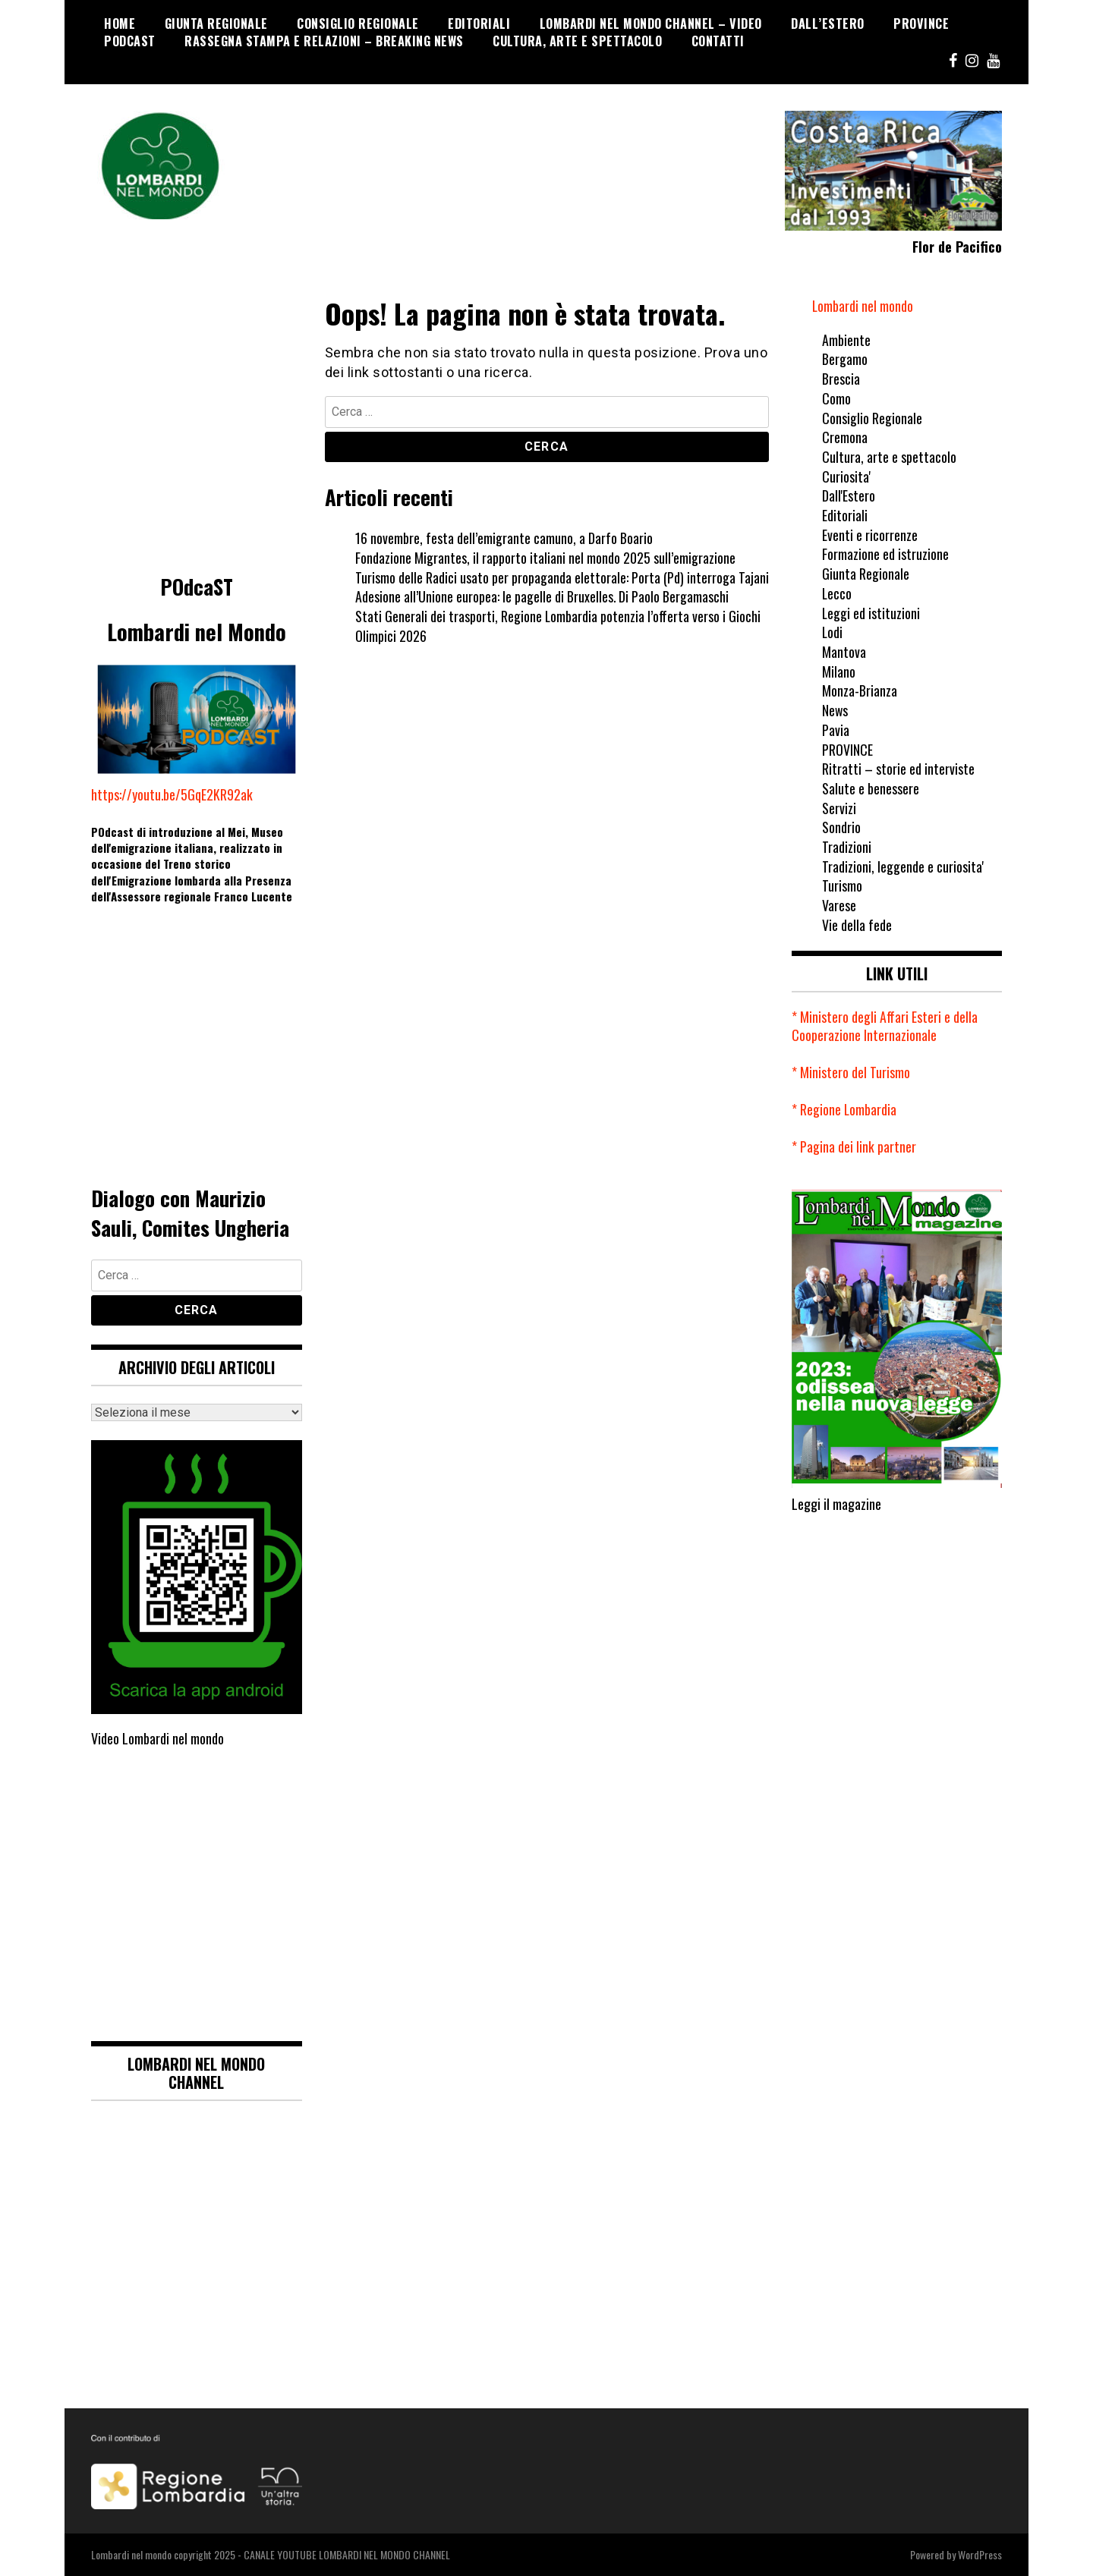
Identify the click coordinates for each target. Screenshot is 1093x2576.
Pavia (835, 730)
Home (119, 23)
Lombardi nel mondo (863, 306)
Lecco (837, 593)
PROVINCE (921, 23)
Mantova (844, 652)
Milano (838, 671)
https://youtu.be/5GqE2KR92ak (172, 794)
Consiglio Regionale (358, 23)
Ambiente (846, 340)
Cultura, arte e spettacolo (577, 41)
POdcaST (130, 41)
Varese (839, 905)
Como (836, 398)
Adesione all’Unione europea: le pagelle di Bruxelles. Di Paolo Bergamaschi (542, 596)
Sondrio (841, 827)
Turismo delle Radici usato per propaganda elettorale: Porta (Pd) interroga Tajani (562, 577)
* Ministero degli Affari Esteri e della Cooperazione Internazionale (885, 1026)
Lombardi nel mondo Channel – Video (651, 23)
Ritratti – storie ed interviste (898, 768)
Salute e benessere (870, 788)
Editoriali (479, 23)
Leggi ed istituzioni (871, 613)
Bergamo (845, 359)
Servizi (839, 808)
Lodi (832, 632)
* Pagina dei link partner (854, 1146)
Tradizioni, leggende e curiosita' (903, 866)
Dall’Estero (828, 23)
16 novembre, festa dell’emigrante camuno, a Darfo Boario (504, 538)
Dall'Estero (848, 495)
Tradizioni (846, 847)
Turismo (842, 885)
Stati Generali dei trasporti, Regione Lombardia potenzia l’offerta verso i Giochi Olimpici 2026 (558, 626)
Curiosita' (846, 476)
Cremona (845, 437)
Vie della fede (857, 925)
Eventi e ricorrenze (870, 535)
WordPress (980, 2554)
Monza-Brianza (859, 690)
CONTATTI (718, 41)
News (835, 710)
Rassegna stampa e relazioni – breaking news (324, 41)
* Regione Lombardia (844, 1109)
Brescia (841, 378)
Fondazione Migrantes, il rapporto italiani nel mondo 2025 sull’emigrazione (545, 558)
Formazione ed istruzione (885, 554)
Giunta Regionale (216, 23)
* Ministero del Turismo (851, 1072)
